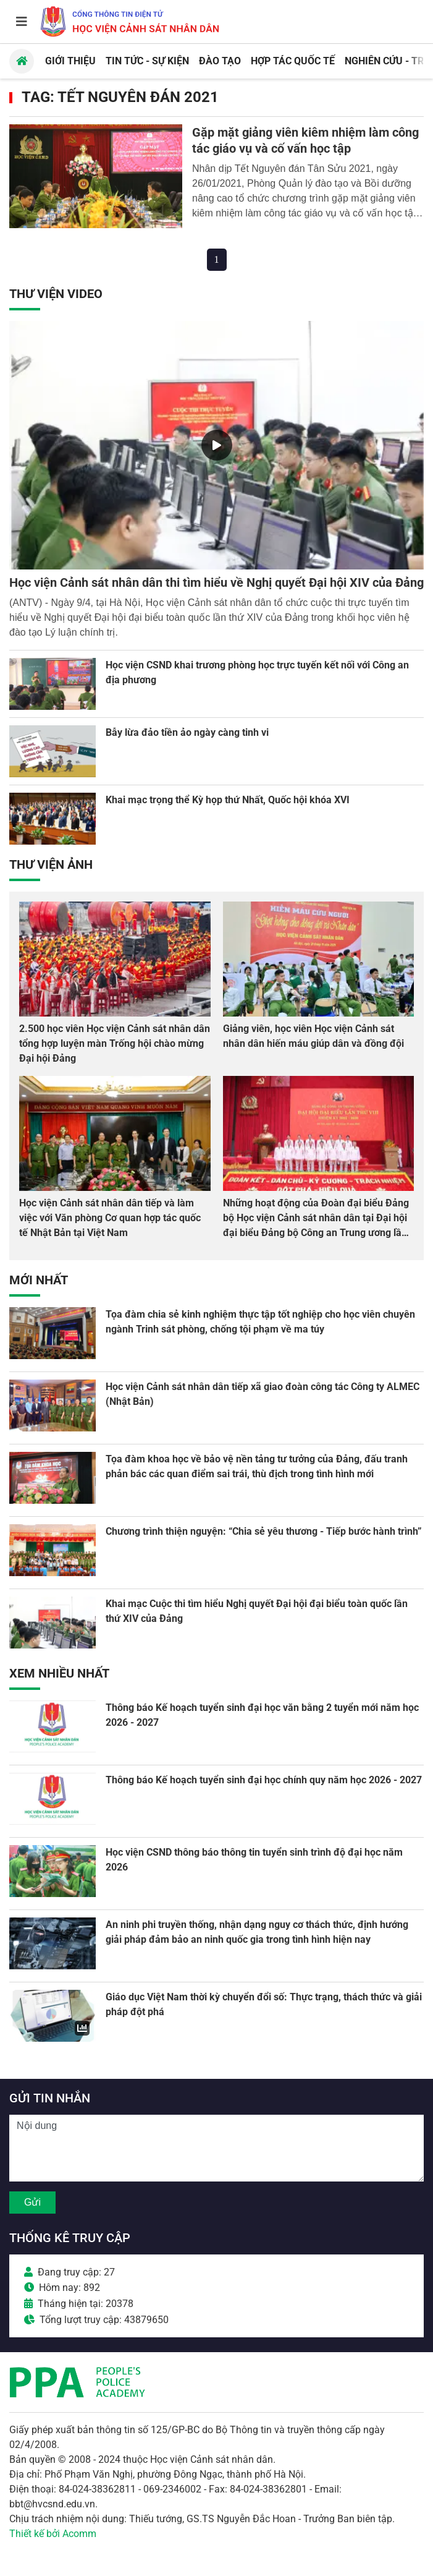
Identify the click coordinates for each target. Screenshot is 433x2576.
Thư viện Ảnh (51, 864)
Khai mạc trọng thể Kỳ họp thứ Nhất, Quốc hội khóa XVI (228, 800)
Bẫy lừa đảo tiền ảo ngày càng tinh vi (187, 732)
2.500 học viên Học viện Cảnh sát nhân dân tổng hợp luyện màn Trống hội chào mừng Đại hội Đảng (114, 1043)
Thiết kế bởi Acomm (52, 2534)
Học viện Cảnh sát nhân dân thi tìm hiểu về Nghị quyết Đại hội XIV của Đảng (216, 582)
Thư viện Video (56, 293)
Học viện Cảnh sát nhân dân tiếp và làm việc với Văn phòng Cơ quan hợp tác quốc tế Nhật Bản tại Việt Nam (110, 1218)
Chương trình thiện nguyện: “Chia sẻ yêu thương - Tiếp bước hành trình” (264, 1531)
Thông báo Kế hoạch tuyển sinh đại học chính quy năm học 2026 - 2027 (264, 1780)
